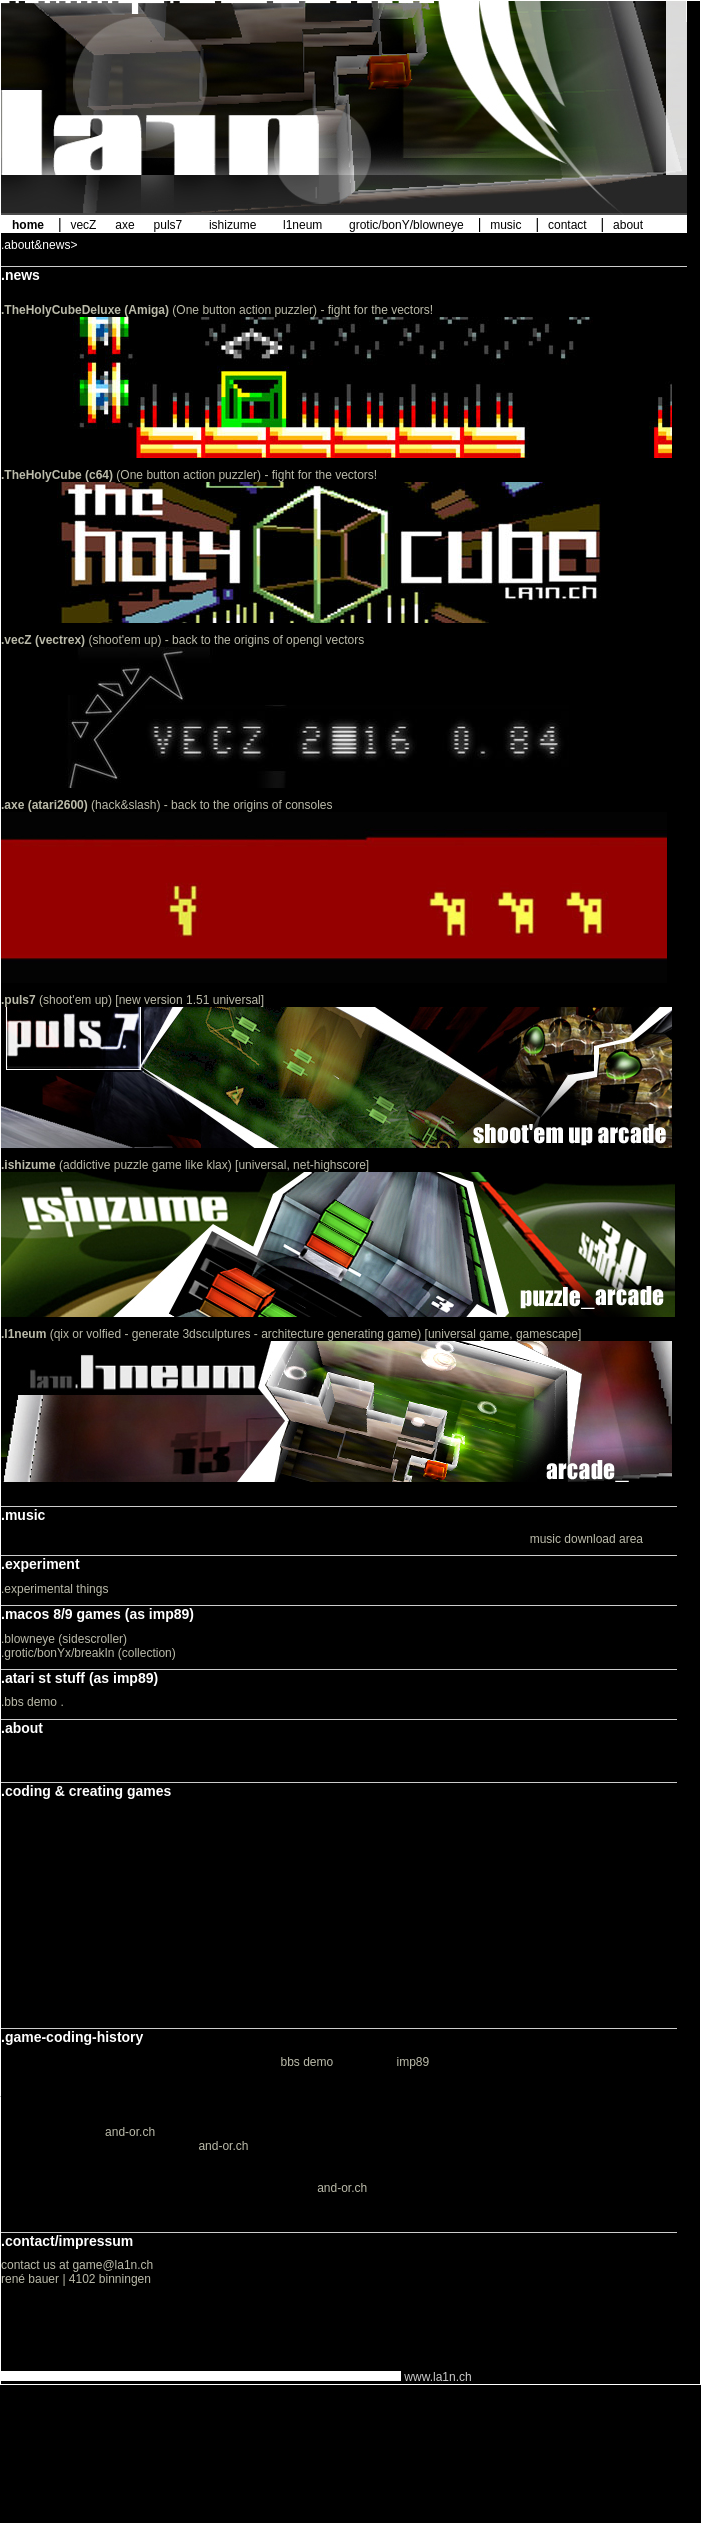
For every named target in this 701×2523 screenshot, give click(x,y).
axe (124, 225)
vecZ (83, 225)
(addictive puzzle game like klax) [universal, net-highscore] (185, 1165)
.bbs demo (29, 1702)
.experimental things (54, 1589)
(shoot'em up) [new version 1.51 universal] (132, 1000)
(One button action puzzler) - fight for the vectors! (217, 310)
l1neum (302, 225)
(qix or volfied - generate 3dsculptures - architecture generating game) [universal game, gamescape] (291, 1334)
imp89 (413, 2062)
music (505, 225)
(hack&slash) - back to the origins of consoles (167, 805)
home (28, 225)
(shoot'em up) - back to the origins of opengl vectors (182, 640)
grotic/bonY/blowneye (406, 225)
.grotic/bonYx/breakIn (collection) (88, 1653)
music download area (586, 1539)
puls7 (168, 225)
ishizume (232, 225)
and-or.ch (130, 2132)
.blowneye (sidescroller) (64, 1639)
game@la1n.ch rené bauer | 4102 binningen (77, 2272)
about (628, 225)
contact (567, 225)
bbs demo (306, 2062)
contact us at (36, 2265)
